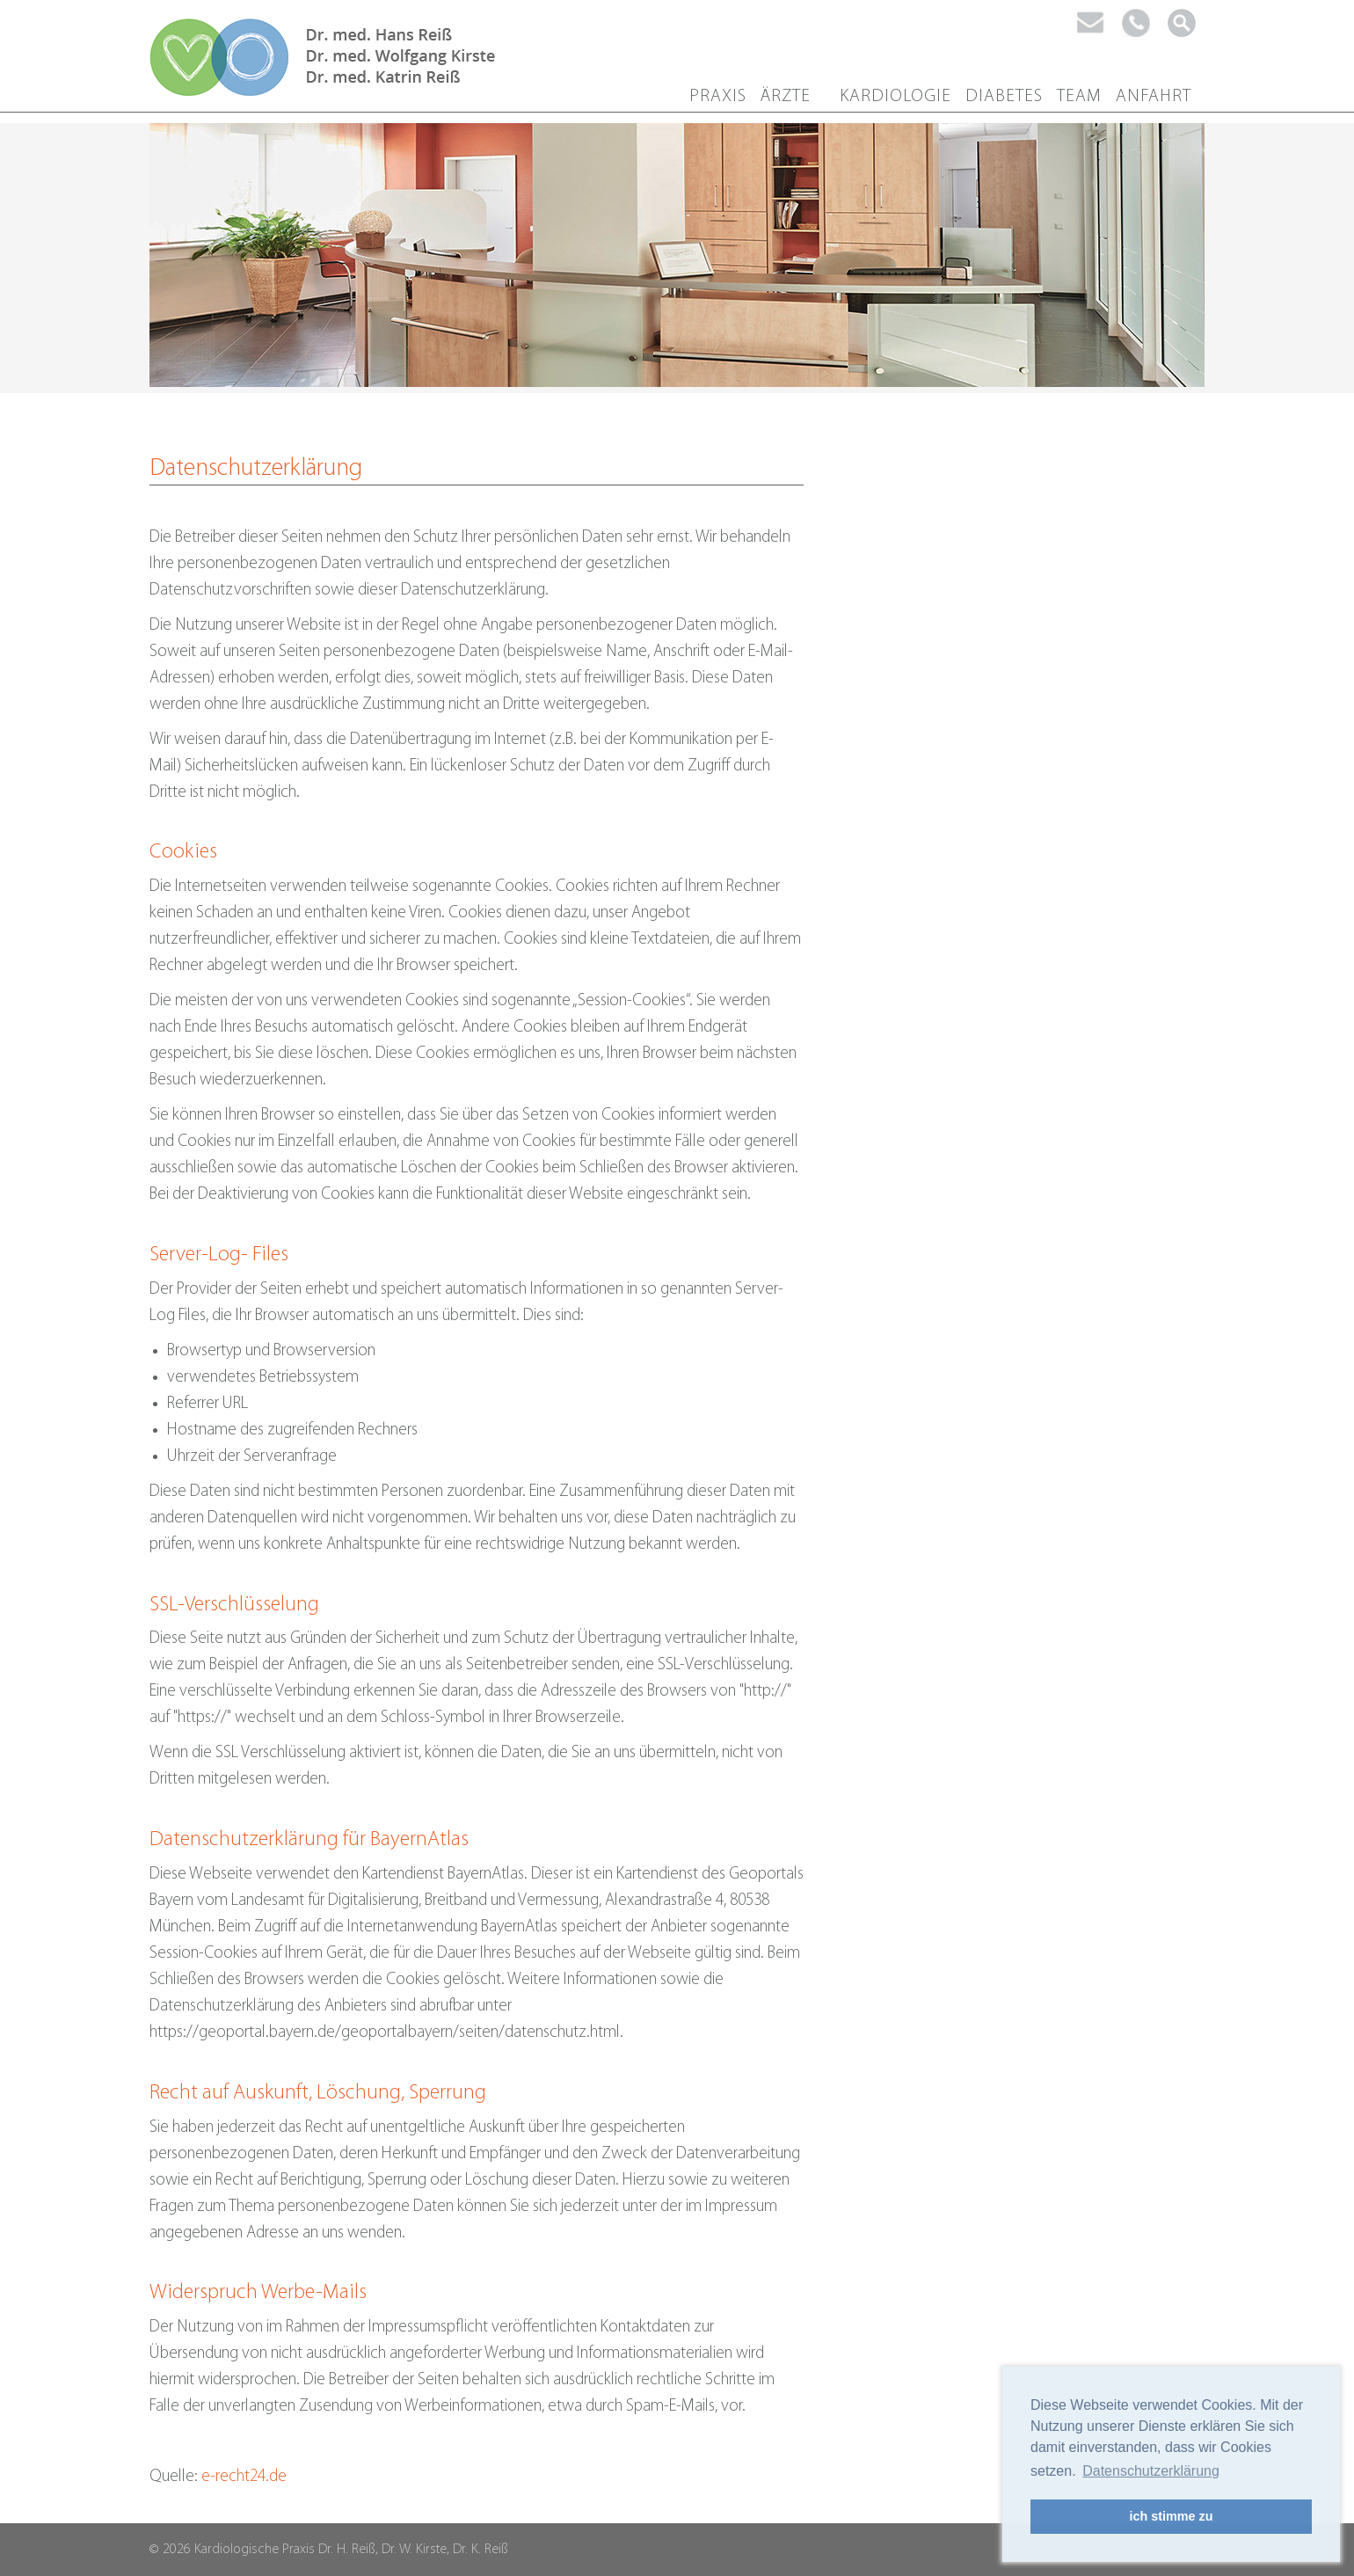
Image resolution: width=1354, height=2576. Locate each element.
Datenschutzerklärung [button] (1150, 2470)
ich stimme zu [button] (1170, 2516)
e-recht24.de (244, 2477)
